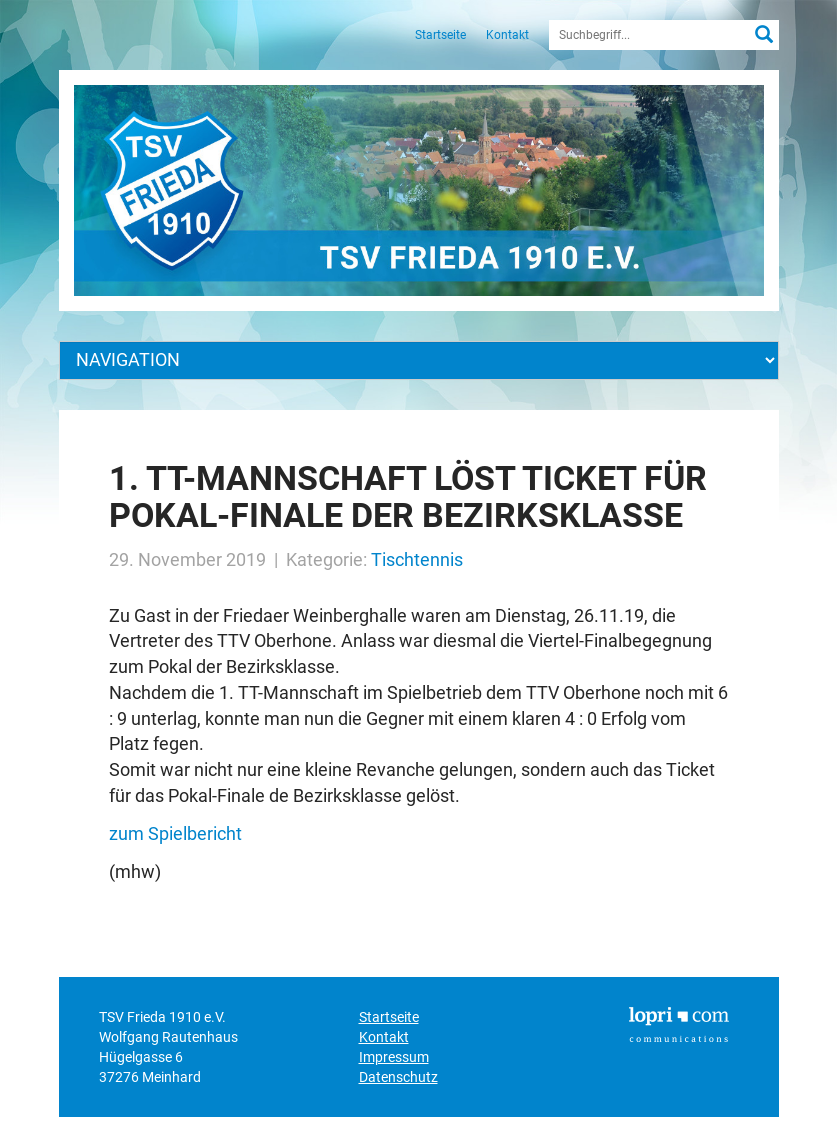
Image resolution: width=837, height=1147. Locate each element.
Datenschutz (398, 1077)
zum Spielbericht (175, 833)
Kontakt (507, 35)
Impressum (394, 1057)
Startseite (440, 35)
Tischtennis (417, 559)
